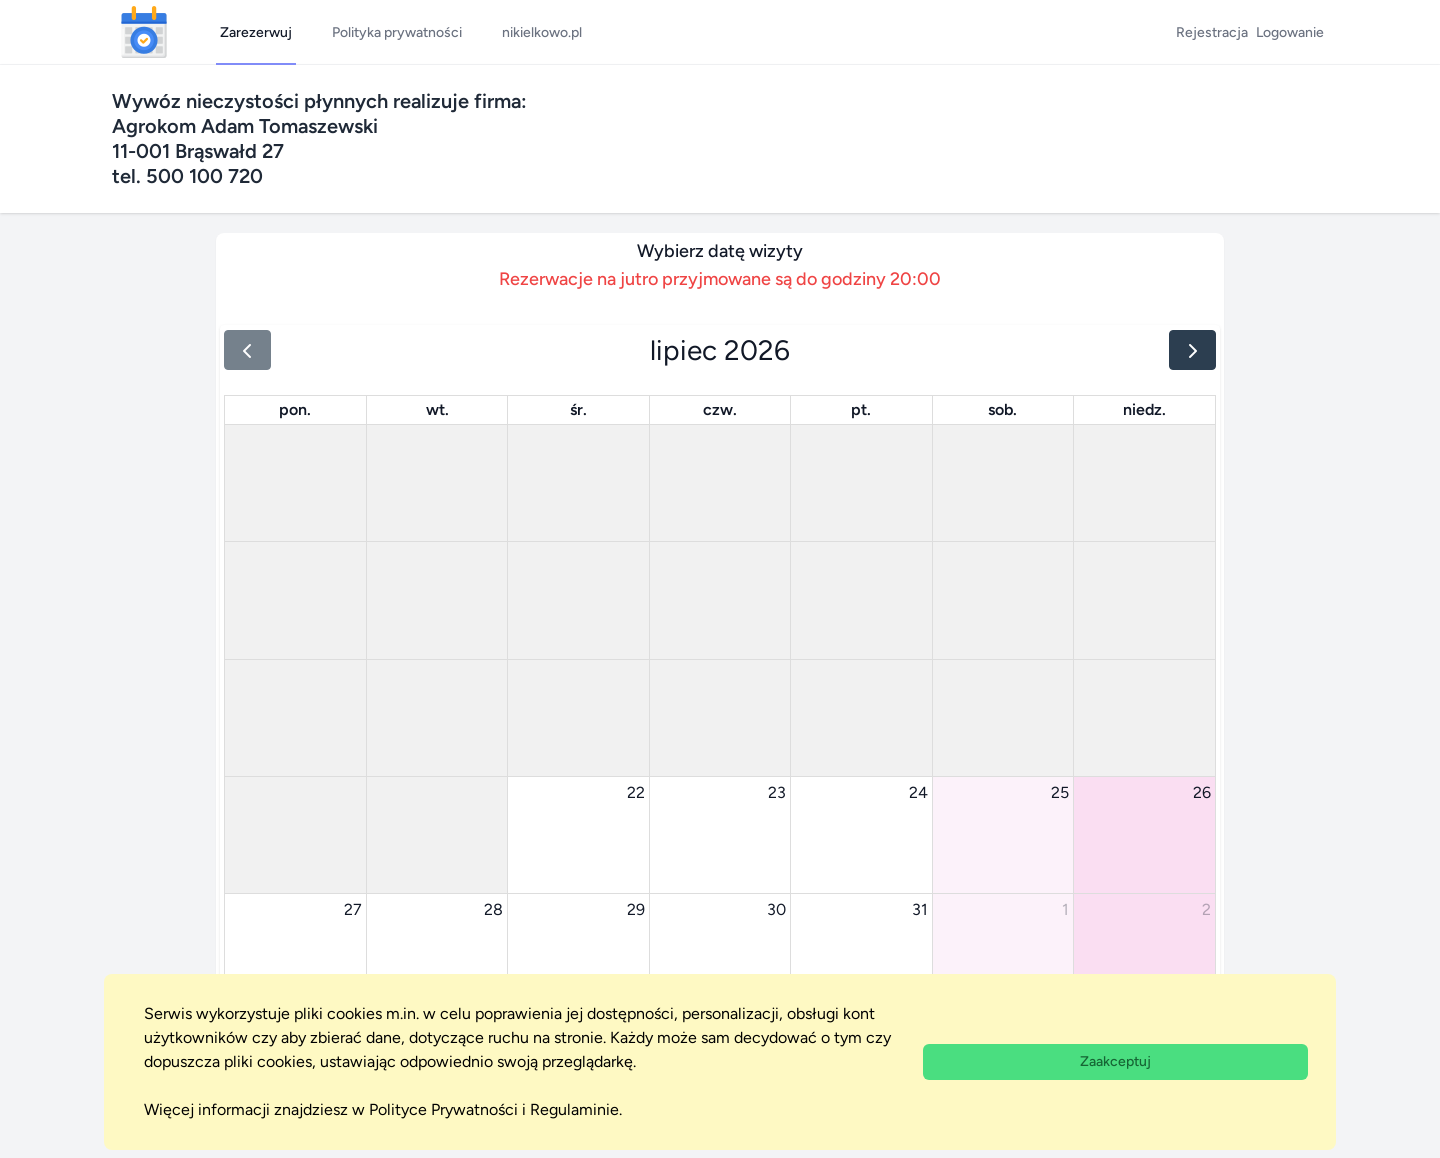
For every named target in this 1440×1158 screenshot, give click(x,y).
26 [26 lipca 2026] (1202, 792)
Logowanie (1290, 32)
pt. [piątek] (861, 409)
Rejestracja (1212, 32)
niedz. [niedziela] (1144, 409)
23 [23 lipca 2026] (777, 792)
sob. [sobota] (1002, 409)
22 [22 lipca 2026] (636, 792)
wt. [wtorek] (437, 409)
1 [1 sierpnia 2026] (1065, 909)
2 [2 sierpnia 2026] (1206, 909)
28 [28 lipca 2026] (493, 909)
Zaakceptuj (1115, 1061)
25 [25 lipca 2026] (1060, 792)
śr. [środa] (578, 409)
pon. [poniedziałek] (295, 409)
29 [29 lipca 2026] (636, 909)
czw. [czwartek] (720, 409)
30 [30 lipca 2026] (776, 909)
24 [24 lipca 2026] (918, 792)
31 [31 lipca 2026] (920, 909)
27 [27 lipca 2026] (353, 909)
